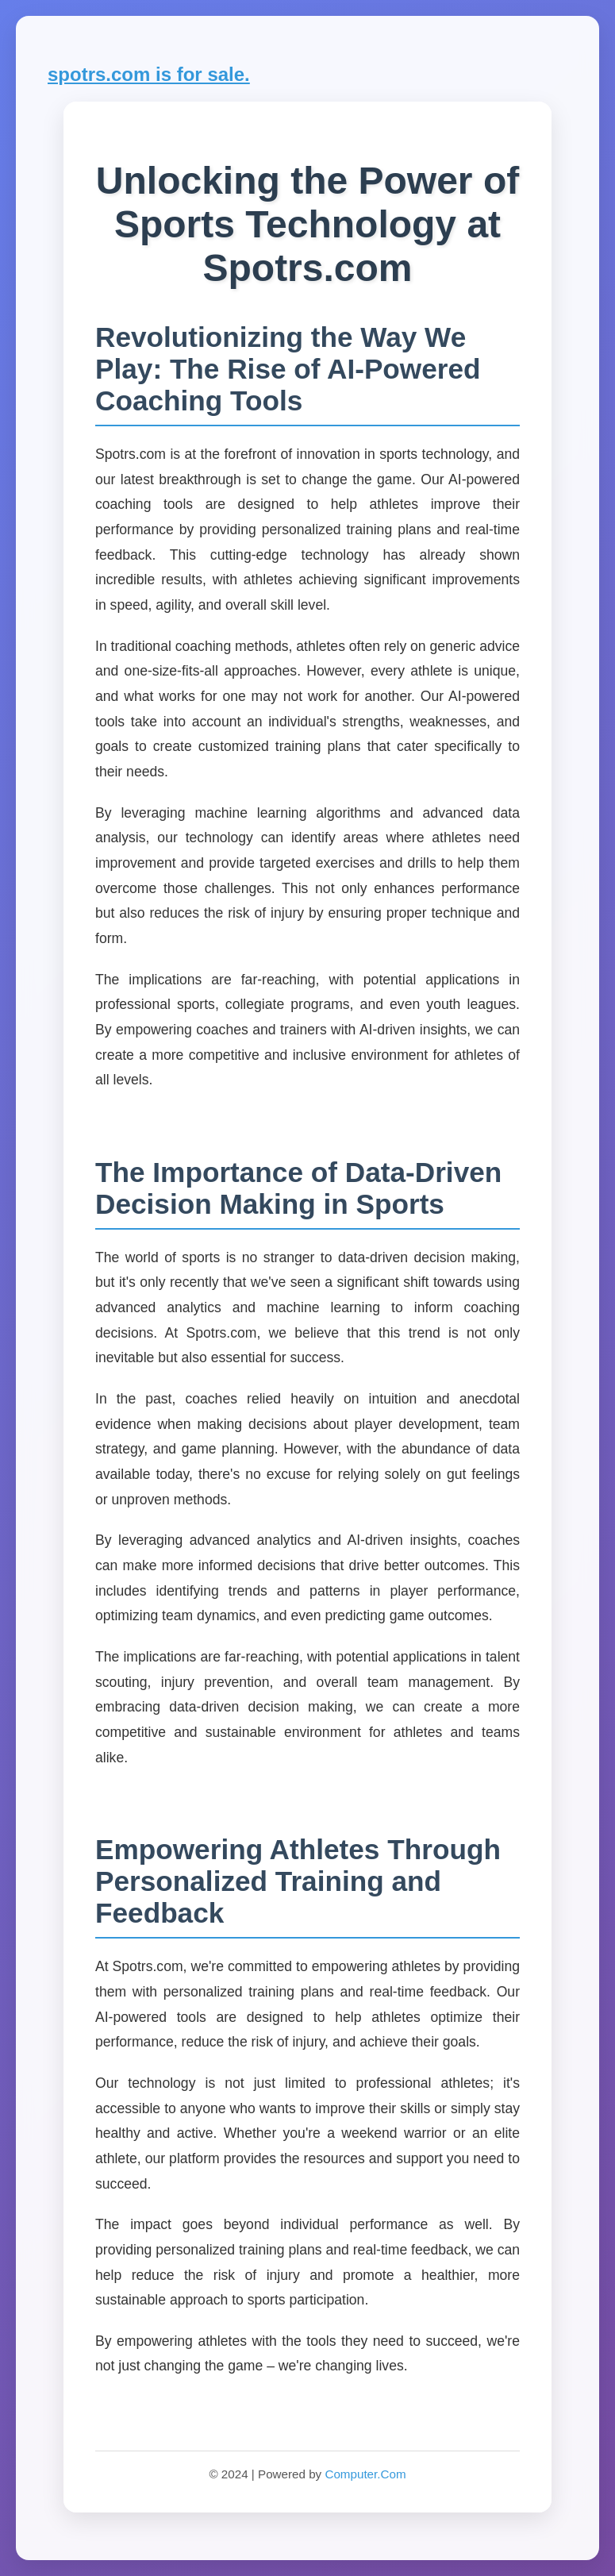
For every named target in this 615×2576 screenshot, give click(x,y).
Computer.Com (365, 2474)
